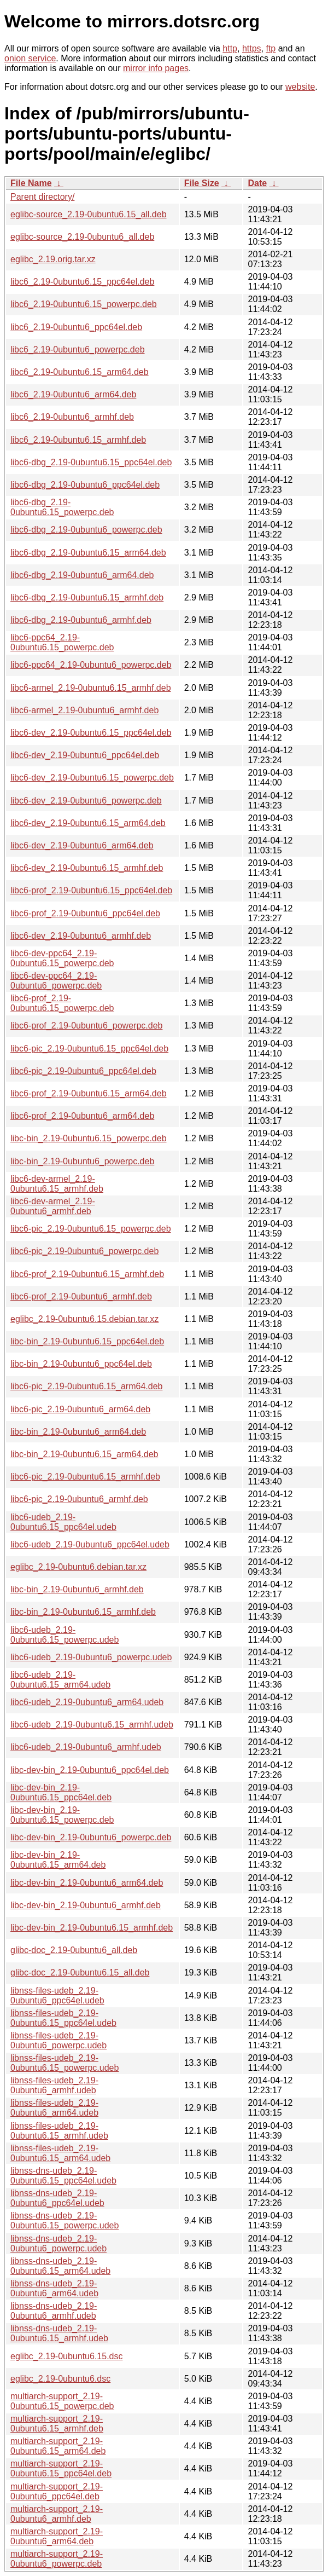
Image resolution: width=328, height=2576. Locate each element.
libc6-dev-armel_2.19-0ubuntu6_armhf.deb (52, 1206)
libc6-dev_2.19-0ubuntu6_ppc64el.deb (84, 755)
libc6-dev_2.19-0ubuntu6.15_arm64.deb (88, 823)
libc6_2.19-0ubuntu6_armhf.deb (72, 416)
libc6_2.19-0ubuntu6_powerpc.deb (77, 349)
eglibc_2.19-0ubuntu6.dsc (60, 2378)
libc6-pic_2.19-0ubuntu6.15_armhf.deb (85, 1476)
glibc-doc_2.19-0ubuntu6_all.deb (73, 1950)
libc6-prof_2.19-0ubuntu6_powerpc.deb (86, 1025)
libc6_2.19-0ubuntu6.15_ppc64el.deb (82, 281)
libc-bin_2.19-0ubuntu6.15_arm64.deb (84, 1454)
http (229, 48)
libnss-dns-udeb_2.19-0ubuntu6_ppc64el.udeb (57, 2198)
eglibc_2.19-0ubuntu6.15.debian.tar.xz (84, 1319)
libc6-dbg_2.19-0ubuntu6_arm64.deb (82, 575)
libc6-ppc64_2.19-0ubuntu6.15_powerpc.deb (62, 642)
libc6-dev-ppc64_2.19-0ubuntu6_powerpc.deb (56, 980)
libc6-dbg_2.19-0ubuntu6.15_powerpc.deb (62, 507)
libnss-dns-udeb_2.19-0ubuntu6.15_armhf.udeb (59, 2333)
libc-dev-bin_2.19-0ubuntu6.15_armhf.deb (91, 1927)
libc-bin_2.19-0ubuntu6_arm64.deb (78, 1431)
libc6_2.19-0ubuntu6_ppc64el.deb (76, 327)
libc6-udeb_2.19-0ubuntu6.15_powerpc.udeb (64, 1634)
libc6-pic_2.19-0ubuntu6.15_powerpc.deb (90, 1228)
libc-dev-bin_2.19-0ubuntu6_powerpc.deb (90, 1837)
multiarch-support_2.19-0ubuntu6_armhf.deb (56, 2513)
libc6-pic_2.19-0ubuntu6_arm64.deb (80, 1409)
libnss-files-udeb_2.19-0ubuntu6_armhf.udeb (54, 2085)
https (251, 48)
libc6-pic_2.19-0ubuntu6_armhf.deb (79, 1499)
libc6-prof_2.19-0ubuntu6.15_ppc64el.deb (91, 890)
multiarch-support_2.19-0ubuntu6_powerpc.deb (56, 2558)
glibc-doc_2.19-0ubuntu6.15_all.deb (79, 1972)
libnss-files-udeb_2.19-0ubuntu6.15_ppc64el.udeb (63, 2018)
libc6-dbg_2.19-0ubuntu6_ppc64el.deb (85, 484)
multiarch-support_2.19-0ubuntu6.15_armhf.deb (56, 2423)
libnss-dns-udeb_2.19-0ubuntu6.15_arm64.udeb (60, 2265)
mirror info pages (156, 68)
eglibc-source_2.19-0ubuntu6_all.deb (82, 236)
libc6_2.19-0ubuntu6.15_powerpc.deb (83, 304)
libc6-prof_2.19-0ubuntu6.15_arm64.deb (88, 1093)
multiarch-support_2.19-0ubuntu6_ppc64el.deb (56, 2491)
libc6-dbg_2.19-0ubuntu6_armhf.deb (80, 620)
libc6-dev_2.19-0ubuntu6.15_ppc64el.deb (90, 732)
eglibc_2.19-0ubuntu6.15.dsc (66, 2356)
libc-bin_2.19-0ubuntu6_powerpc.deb (82, 1161)
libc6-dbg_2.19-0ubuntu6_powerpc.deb (86, 529)
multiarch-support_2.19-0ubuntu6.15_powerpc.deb (62, 2401)
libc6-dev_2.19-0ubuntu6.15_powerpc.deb (92, 777)
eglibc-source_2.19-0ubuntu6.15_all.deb (88, 214)
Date (257, 183)
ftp (271, 48)
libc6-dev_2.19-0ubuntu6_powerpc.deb (86, 800)
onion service (30, 58)
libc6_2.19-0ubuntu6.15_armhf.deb (78, 439)
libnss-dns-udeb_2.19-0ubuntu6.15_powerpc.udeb (64, 2220)
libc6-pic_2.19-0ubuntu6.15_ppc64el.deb (89, 1048)
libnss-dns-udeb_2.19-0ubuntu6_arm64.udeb (54, 2288)
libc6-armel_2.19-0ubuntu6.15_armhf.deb (90, 687)
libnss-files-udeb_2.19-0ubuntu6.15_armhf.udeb (59, 2130)
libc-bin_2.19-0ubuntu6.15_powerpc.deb (88, 1138)
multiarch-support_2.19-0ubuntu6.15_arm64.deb (58, 2446)
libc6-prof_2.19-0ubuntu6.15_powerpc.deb (62, 1003)
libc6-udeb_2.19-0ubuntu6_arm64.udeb (86, 1702)
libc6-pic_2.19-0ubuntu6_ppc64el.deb (83, 1071)
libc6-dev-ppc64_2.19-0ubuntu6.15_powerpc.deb (62, 958)
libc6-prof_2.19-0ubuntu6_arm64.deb (82, 1115)
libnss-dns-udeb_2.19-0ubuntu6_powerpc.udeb (58, 2243)
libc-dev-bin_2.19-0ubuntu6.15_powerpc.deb (62, 1814)
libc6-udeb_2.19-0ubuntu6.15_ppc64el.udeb (63, 1522)
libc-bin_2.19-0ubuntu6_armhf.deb (77, 1589)
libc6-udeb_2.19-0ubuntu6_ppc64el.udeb (89, 1544)
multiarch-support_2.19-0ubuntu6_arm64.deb (56, 2536)
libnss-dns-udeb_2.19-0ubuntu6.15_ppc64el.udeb (63, 2175)
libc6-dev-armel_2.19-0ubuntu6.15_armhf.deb (56, 1183)
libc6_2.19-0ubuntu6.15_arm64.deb (79, 372)
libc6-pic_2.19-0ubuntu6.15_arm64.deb (86, 1386)
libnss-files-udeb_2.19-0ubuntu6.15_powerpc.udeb (64, 2062)
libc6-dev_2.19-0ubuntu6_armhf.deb (80, 935)
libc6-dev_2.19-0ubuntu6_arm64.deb (82, 845)
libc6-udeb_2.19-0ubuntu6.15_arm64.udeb (60, 1679)
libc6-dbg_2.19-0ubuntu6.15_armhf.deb (86, 597)
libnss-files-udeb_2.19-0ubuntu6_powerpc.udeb (58, 2040)
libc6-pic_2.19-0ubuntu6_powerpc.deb (84, 1251)
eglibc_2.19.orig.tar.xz (53, 259)
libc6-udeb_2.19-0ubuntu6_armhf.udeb (85, 1747)
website (300, 86)
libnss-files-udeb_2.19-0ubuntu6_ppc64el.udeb (57, 1995)
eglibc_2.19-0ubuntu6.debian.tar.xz (78, 1567)
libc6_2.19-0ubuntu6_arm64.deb (73, 394)
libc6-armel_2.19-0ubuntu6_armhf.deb (84, 710)
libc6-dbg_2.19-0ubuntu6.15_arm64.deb (88, 552)
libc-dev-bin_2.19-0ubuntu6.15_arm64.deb (58, 1859)
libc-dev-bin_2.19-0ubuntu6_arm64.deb (86, 1882)
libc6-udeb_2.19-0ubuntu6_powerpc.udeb (91, 1657)
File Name (31, 183)
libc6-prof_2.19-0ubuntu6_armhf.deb (81, 1296)
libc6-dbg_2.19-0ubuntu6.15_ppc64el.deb (91, 462)
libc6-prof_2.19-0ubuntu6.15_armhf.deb (87, 1274)
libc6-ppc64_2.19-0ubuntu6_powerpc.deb (90, 664)
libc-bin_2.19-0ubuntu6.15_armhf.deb (83, 1611)
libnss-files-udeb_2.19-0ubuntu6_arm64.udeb (54, 2107)
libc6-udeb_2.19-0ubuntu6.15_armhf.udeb (91, 1724)
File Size (201, 183)
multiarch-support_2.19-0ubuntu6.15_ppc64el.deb (61, 2468)
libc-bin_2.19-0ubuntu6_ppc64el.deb (81, 1363)
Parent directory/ (42, 196)
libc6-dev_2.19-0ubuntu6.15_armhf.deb (86, 868)
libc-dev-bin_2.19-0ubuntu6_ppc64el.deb (89, 1770)
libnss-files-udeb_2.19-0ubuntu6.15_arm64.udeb (60, 2153)
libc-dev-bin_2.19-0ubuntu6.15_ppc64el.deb (61, 1792)
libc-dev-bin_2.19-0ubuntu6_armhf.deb (85, 1905)
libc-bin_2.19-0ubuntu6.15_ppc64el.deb (87, 1341)
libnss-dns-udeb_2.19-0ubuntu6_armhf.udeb (53, 2310)
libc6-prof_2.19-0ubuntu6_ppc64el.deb (85, 913)
